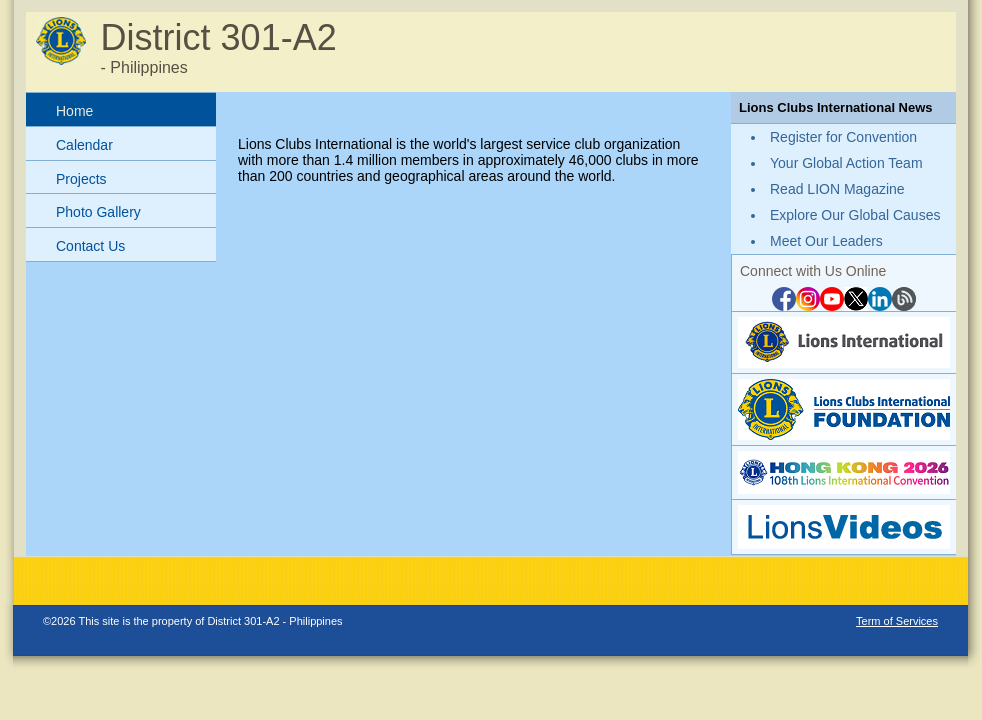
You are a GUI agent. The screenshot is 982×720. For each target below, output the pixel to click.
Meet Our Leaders (826, 241)
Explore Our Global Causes (855, 215)
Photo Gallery (98, 212)
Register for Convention (843, 137)
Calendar (84, 145)
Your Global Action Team (846, 163)
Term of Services (897, 621)
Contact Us (90, 246)
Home (74, 111)
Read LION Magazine (837, 189)
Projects (81, 179)
